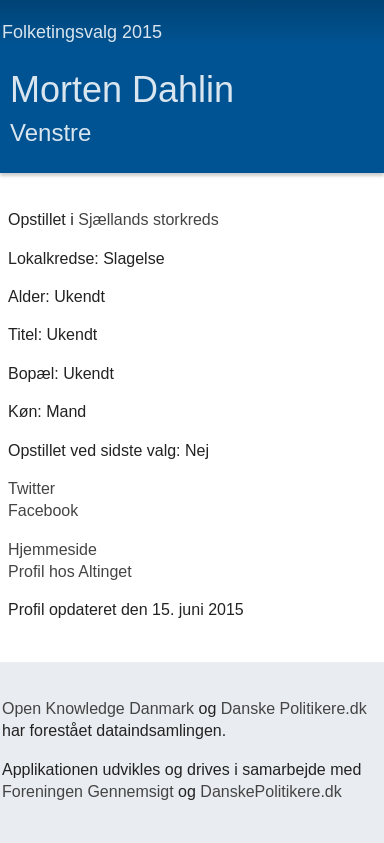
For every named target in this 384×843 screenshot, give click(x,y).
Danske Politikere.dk (294, 708)
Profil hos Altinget (70, 571)
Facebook (43, 510)
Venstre (50, 132)
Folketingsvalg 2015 (82, 32)
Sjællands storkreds (148, 219)
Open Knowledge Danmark (98, 708)
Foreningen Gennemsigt (88, 791)
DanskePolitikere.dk (270, 791)
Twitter (31, 488)
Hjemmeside (52, 549)
